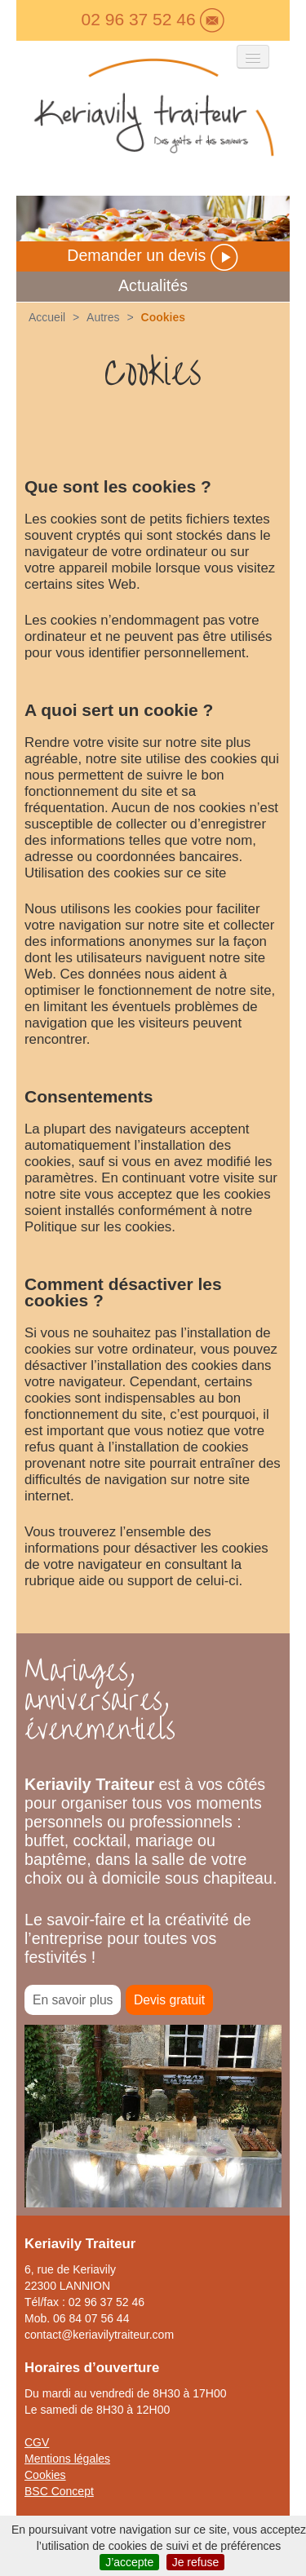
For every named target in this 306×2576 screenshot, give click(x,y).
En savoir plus (73, 2000)
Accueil (47, 317)
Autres (102, 317)
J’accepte (129, 2562)
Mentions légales (67, 2458)
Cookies (45, 2474)
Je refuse (196, 2562)
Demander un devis (152, 255)
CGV (36, 2442)
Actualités (153, 285)
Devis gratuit (169, 2000)
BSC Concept (59, 2491)
